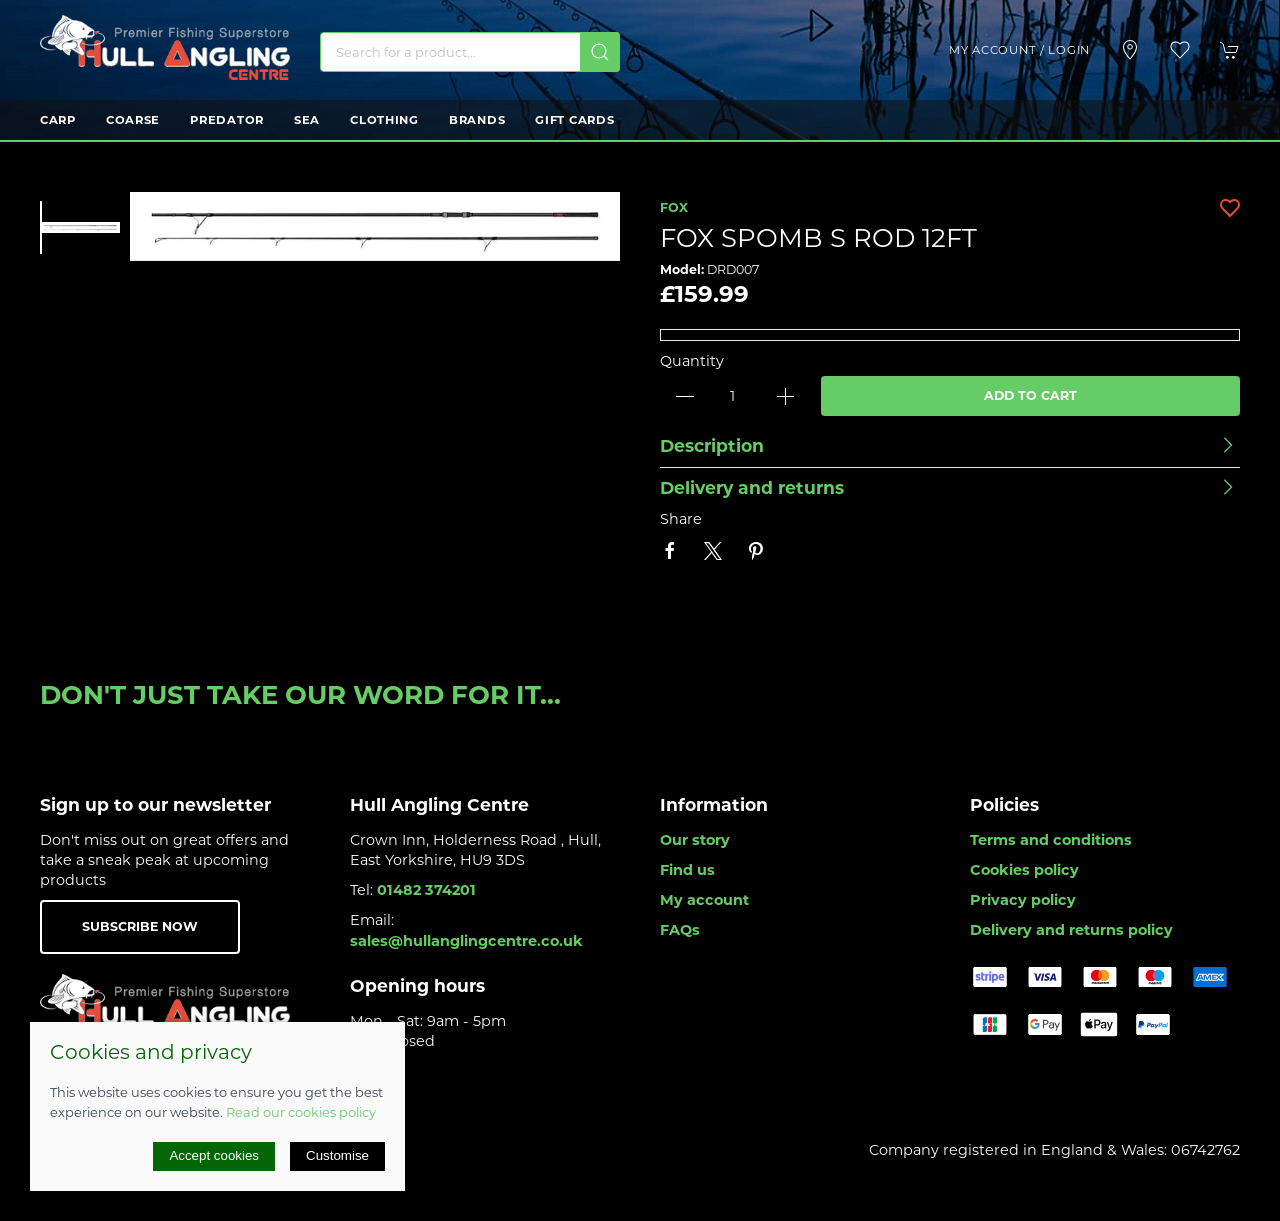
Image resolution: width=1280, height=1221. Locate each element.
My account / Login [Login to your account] (1019, 50)
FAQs (680, 930)
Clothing (384, 120)
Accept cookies (214, 1155)
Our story (695, 840)
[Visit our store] (1130, 50)
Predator (227, 120)
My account (704, 900)
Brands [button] (477, 120)
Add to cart (1030, 395)
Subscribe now (140, 926)
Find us (687, 870)
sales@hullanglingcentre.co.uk (466, 941)
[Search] (470, 52)
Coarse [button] (133, 120)
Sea (307, 120)
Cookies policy (1024, 870)
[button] (1180, 50)
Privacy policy (1023, 900)
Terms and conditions (1051, 840)
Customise (337, 1155)
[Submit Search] (600, 52)
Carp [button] (58, 120)
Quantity (692, 361)
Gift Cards (574, 120)
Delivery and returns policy (1071, 930)
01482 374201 (426, 890)
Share (681, 519)
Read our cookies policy (301, 1112)
